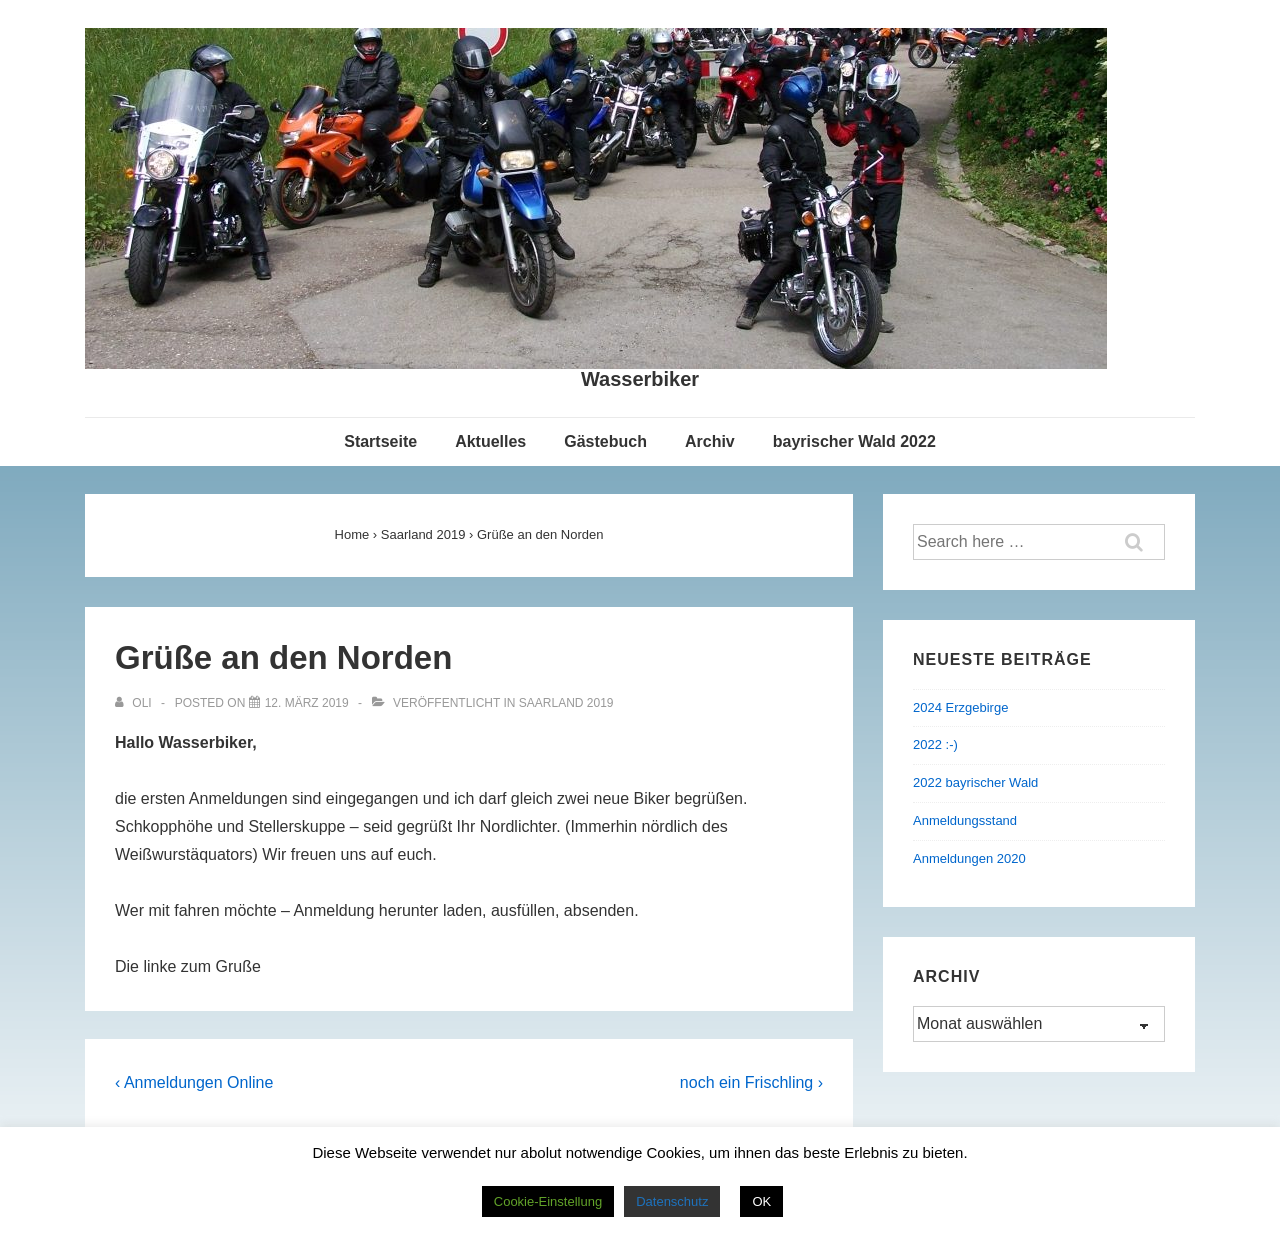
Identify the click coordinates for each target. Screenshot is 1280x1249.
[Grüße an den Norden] (307, 703)
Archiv (710, 441)
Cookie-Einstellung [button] (548, 1201)
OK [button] (761, 1201)
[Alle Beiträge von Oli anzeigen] (135, 703)
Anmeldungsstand (965, 820)
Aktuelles (490, 441)
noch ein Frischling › (751, 1082)
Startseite (380, 441)
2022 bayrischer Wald (975, 782)
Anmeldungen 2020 (969, 858)
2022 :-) (935, 744)
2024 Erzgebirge (960, 707)
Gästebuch (605, 441)
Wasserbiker (640, 379)
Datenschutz (672, 1201)
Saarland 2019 (566, 703)
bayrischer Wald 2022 (854, 441)
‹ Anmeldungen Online (194, 1082)
